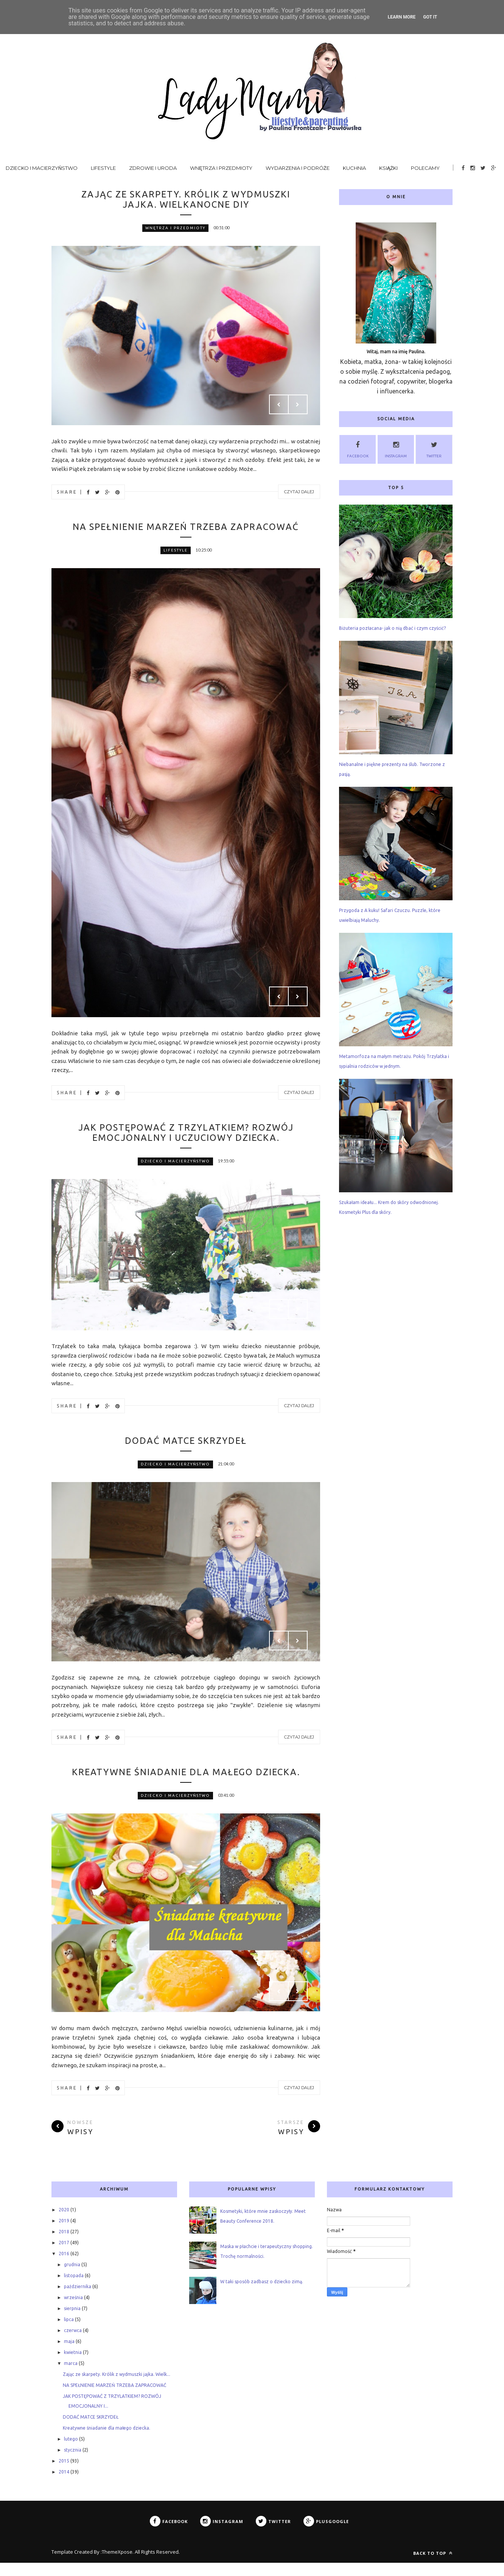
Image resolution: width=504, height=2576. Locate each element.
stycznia (72, 2463)
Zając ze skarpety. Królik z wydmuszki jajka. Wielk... (116, 2387)
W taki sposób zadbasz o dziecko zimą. (261, 2294)
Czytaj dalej (299, 492)
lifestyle (175, 551)
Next (298, 405)
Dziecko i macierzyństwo (42, 168)
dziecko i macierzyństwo (175, 1163)
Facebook (358, 448)
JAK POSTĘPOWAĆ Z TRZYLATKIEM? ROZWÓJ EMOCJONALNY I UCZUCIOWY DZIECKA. (186, 1133)
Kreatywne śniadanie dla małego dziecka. (186, 1779)
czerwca (73, 2343)
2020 (64, 2222)
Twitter (434, 448)
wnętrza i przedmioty (175, 229)
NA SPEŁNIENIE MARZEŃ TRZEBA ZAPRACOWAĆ (186, 527)
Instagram (396, 448)
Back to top (433, 2566)
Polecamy (425, 168)
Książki (388, 168)
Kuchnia (354, 168)
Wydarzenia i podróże (298, 168)
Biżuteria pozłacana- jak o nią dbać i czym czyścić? (392, 628)
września (73, 2310)
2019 (64, 2233)
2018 (64, 2244)
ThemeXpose (117, 2565)
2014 (64, 2485)
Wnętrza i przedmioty (221, 168)
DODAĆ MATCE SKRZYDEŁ (186, 1442)
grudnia (72, 2277)
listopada (74, 2288)
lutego (71, 2452)
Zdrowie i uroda (153, 168)
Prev (279, 405)
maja (69, 2354)
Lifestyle (103, 168)
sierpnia (72, 2321)
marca (71, 2376)
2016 (64, 2266)
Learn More (402, 17)
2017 (64, 2255)
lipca (69, 2332)
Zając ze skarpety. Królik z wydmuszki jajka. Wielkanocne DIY (186, 199)
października (77, 2299)
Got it (430, 17)
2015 (64, 2474)
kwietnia (73, 2365)
